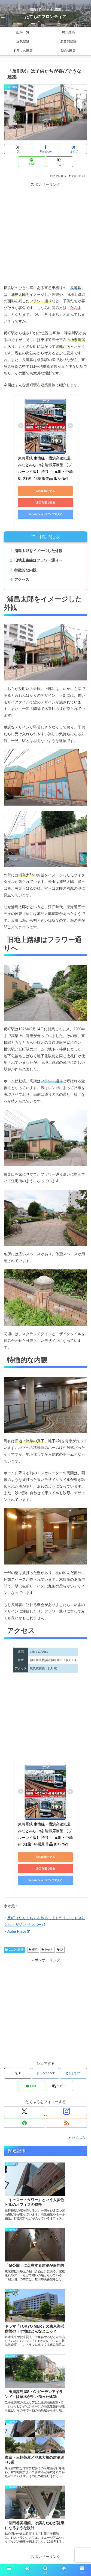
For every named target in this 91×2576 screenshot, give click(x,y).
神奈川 (47, 1949)
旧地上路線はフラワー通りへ (38, 560)
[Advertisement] (45, 233)
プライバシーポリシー (24, 2561)
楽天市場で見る (45, 502)
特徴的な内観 (25, 570)
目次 (41, 536)
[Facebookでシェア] (45, 149)
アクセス (21, 580)
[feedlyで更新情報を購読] (24, 2122)
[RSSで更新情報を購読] (66, 2122)
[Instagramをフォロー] (66, 2111)
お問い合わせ (67, 2548)
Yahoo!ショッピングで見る (45, 514)
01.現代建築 (14, 1949)
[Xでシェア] (17, 149)
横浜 (33, 1949)
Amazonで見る (45, 491)
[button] (59, 161)
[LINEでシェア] (31, 161)
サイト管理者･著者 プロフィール (23, 2551)
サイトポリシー (67, 2561)
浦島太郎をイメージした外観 (38, 551)
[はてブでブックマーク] (73, 149)
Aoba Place (18, 1931)
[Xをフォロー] (24, 2111)
